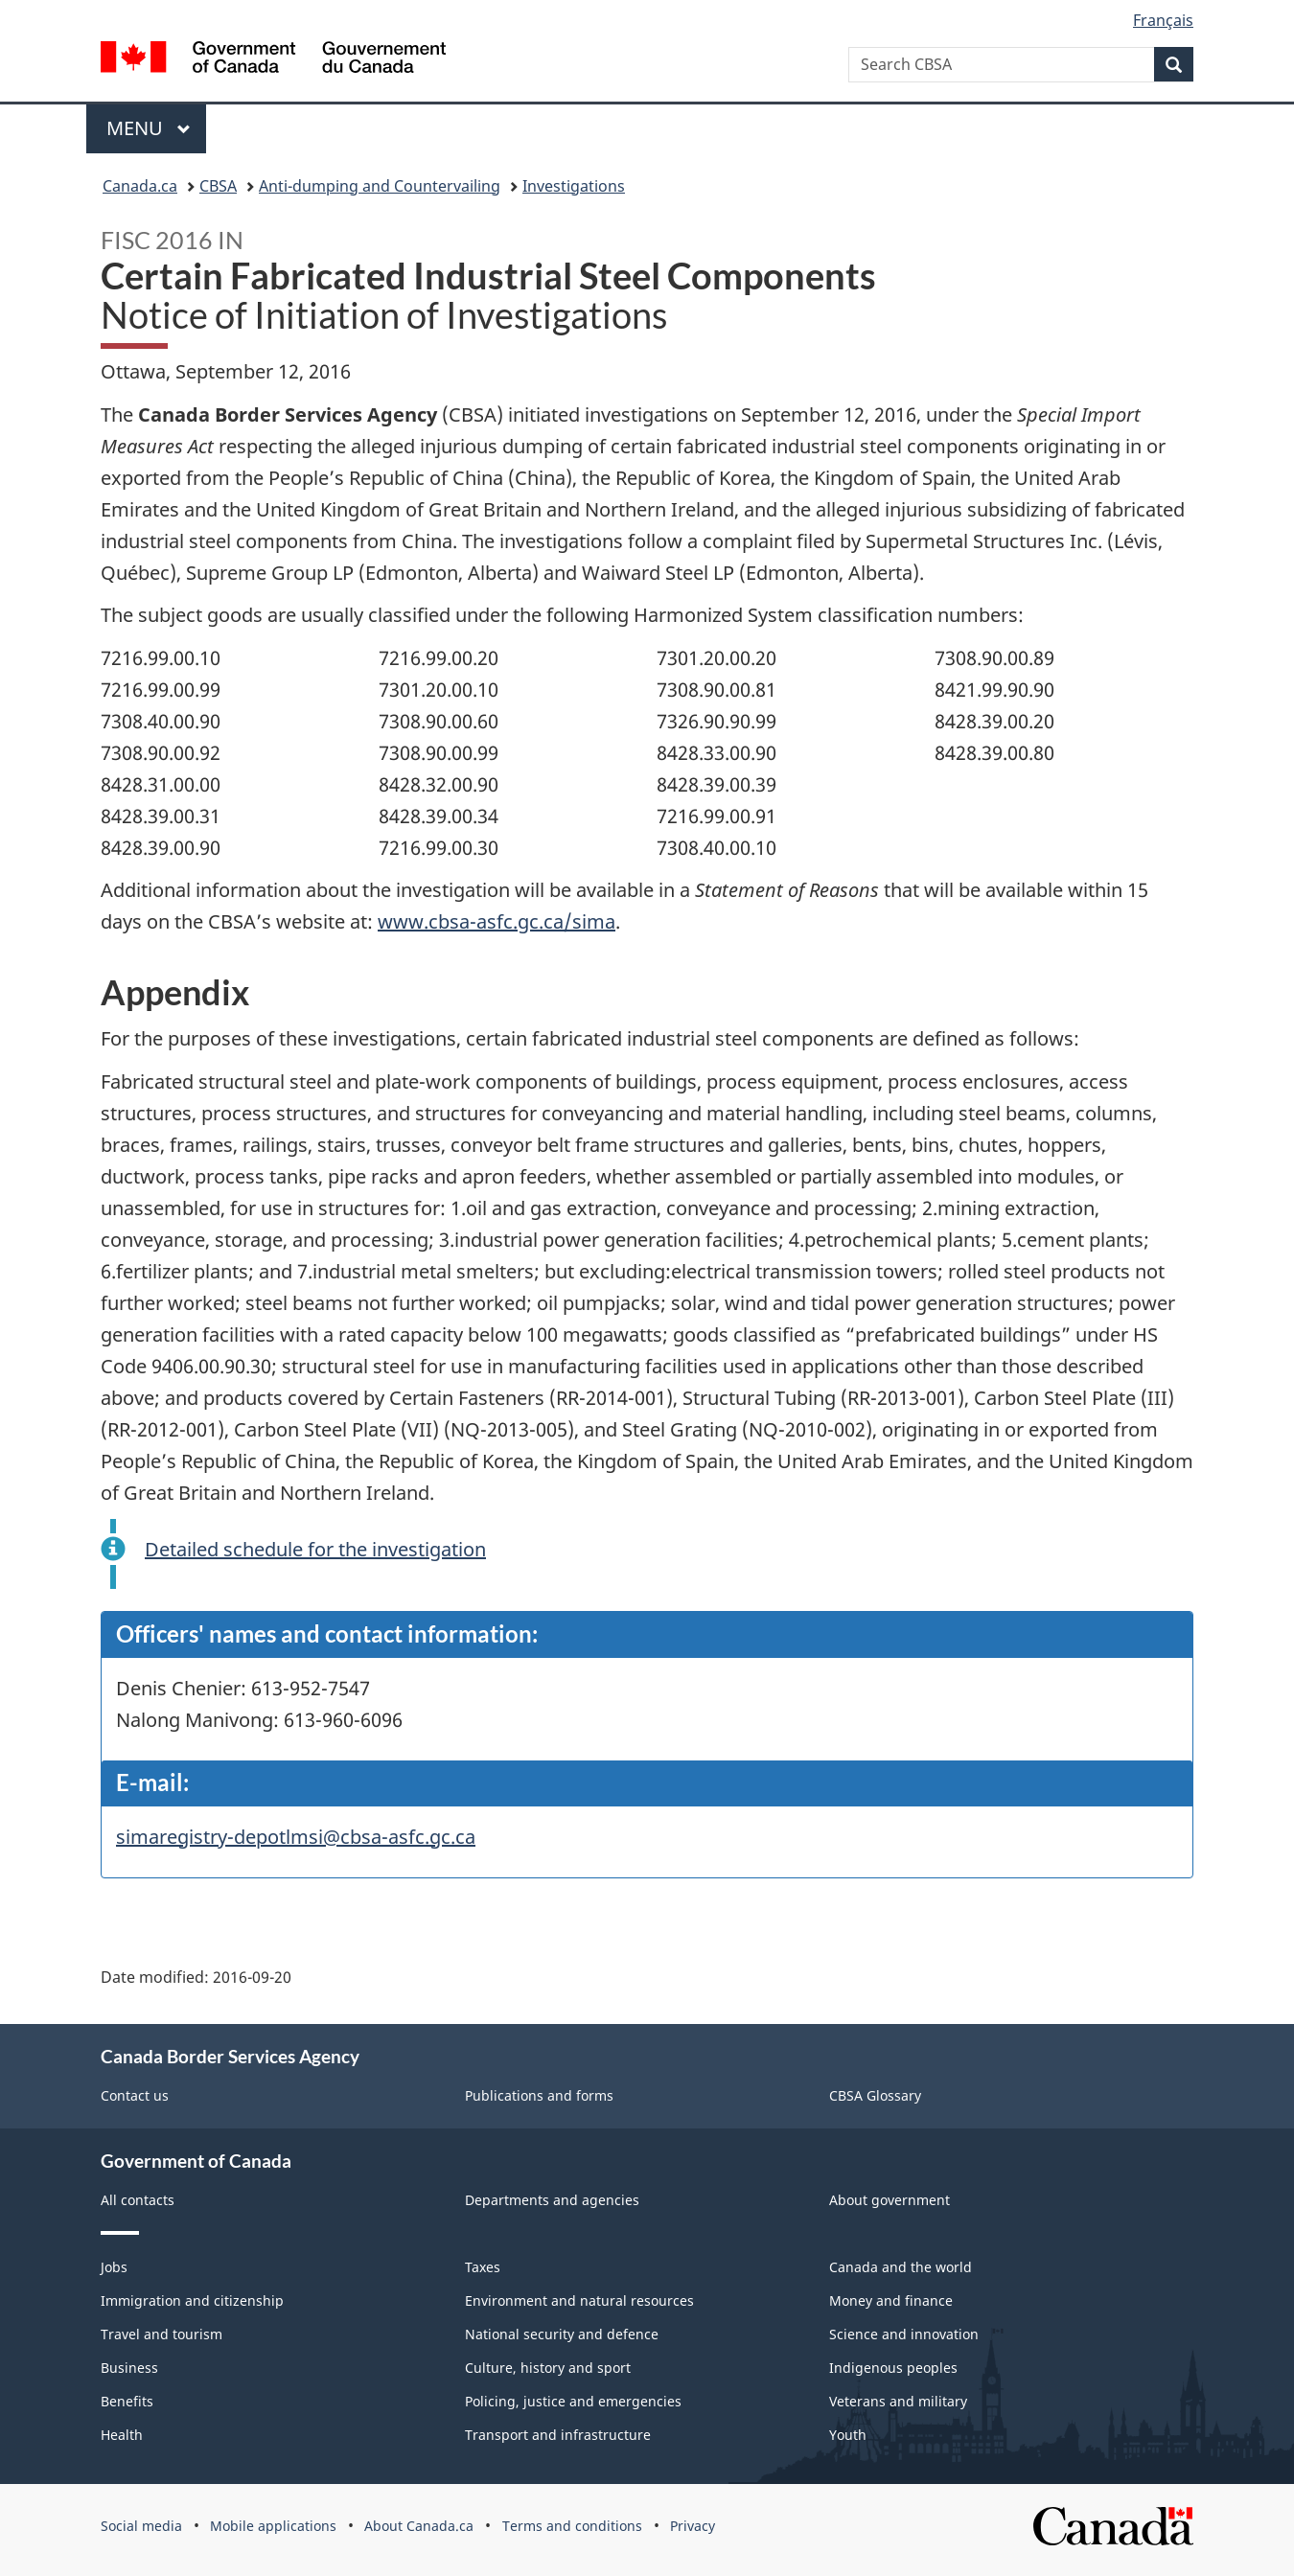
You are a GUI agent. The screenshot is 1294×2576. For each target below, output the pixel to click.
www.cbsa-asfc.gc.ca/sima (496, 921)
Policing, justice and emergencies (573, 2401)
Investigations (573, 185)
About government (889, 2200)
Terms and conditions (572, 2526)
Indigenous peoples (893, 2367)
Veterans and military (898, 2401)
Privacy (692, 2526)
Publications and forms (539, 2095)
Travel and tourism (161, 2334)
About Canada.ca (419, 2526)
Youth (848, 2435)
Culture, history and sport (548, 2367)
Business (129, 2367)
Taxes (482, 2267)
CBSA (218, 185)
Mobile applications (273, 2526)
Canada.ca (140, 185)
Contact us (135, 2095)
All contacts (137, 2200)
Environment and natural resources (579, 2300)
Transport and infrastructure (558, 2435)
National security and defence (562, 2334)
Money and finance (891, 2300)
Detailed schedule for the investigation (315, 1549)
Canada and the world (900, 2267)
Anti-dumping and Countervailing (379, 185)
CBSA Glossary (875, 2095)
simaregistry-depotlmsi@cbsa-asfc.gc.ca (295, 1837)
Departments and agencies (552, 2200)
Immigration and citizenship (192, 2300)
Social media (141, 2526)
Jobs (114, 2267)
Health (122, 2435)
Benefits (127, 2401)
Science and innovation (904, 2334)
